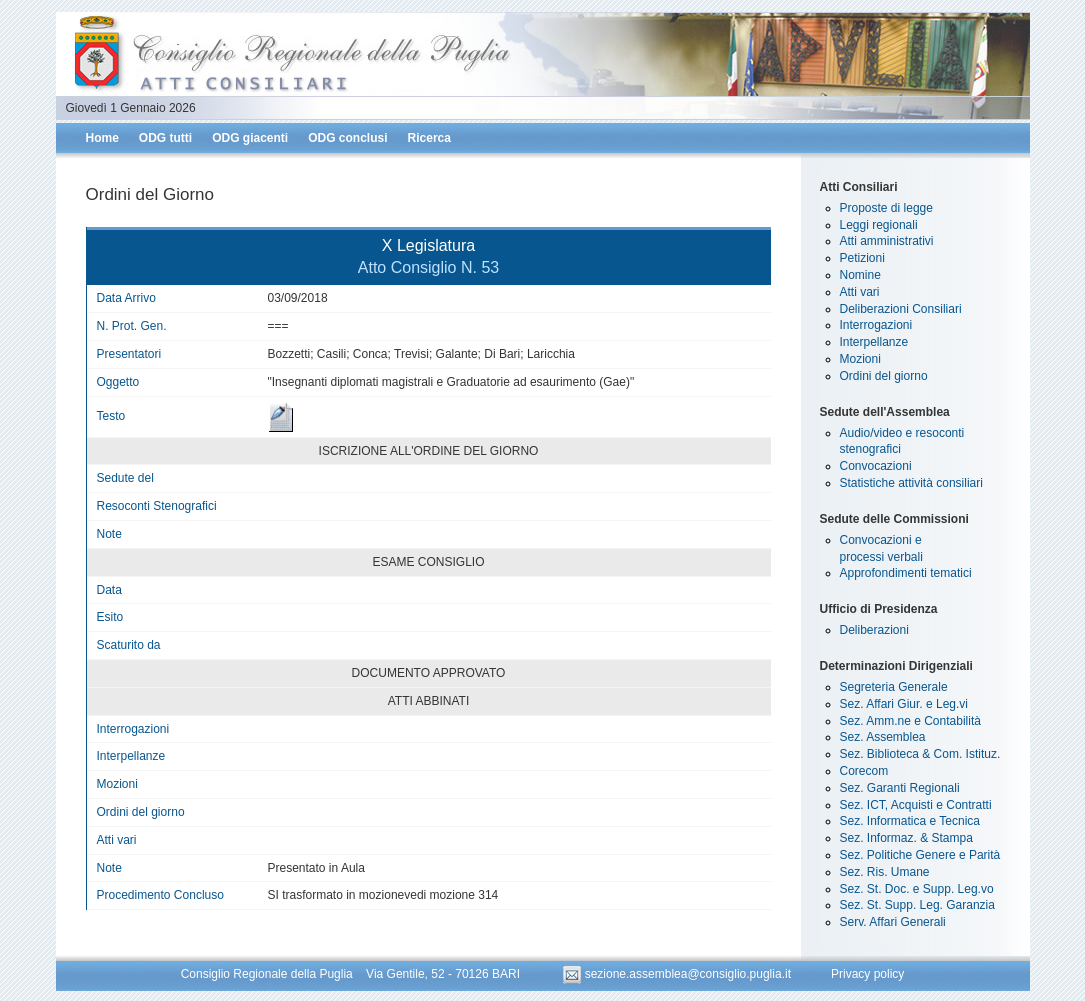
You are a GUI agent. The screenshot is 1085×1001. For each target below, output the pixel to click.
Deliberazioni (874, 630)
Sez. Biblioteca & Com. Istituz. (920, 754)
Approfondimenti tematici (906, 573)
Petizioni (862, 258)
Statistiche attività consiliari (911, 483)
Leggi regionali (879, 225)
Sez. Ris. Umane (885, 872)
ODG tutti (165, 138)
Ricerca (429, 138)
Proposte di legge (886, 208)
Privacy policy (867, 974)
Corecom (864, 771)
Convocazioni (876, 466)
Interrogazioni (876, 325)
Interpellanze (874, 342)
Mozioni (860, 359)
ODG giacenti (250, 138)
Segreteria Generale (894, 687)
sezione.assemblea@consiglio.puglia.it (678, 974)
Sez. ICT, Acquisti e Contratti (916, 805)
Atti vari (860, 292)
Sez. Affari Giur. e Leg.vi (904, 704)
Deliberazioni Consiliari (901, 309)
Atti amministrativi (887, 241)
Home (102, 138)
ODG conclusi (347, 138)
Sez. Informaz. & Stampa (906, 838)
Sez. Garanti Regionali (900, 788)
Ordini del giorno (884, 376)
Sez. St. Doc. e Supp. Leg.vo (917, 889)
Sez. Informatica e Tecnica (910, 821)
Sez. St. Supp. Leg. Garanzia (917, 905)
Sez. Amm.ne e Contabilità (910, 721)
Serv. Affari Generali (893, 922)
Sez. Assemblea (883, 737)
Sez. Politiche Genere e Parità (920, 855)
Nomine (860, 275)
